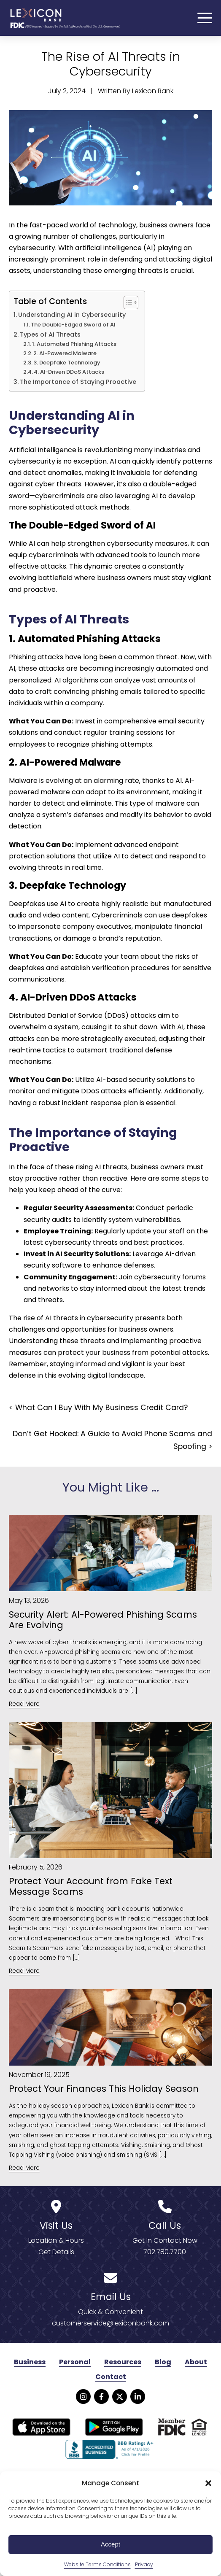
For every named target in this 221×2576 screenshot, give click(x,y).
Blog (163, 2363)
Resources (122, 2363)
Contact (110, 2378)
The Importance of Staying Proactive (78, 383)
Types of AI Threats (50, 336)
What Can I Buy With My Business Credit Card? (101, 1409)
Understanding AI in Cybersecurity (72, 316)
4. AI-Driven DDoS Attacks (69, 373)
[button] (208, 2483)
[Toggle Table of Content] (126, 304)
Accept (110, 2544)
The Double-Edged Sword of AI (73, 326)
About (196, 2363)
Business (30, 2363)
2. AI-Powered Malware (65, 355)
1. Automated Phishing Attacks (74, 345)
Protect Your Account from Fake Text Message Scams (90, 1888)
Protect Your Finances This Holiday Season (104, 2090)
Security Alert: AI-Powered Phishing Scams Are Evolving (103, 1621)
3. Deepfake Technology (66, 364)
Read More (24, 1705)
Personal (75, 2363)
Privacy (144, 2564)
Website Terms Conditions (97, 2564)
